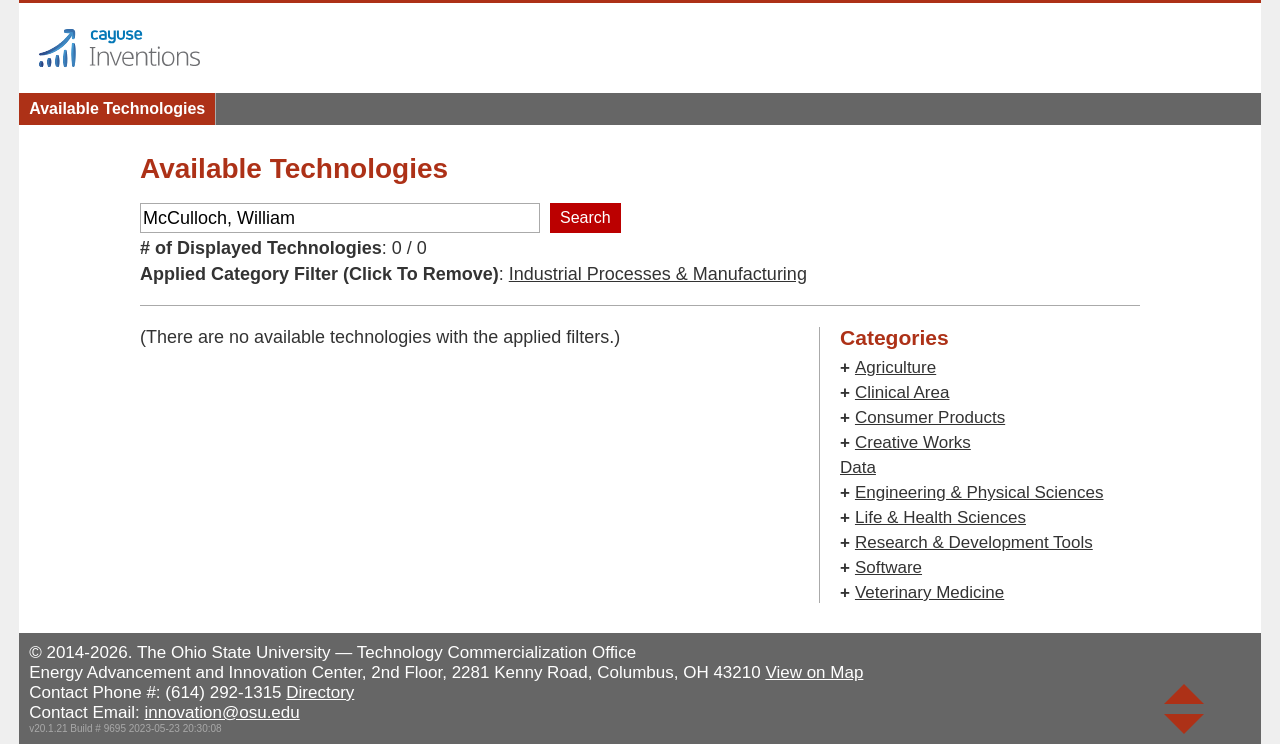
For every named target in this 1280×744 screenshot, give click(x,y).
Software (888, 567)
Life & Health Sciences (940, 517)
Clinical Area (902, 392)
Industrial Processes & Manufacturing (658, 274)
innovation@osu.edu (221, 712)
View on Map (814, 672)
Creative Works (913, 442)
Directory (320, 692)
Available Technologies (117, 108)
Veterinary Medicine (929, 592)
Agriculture (895, 367)
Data (858, 467)
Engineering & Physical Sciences (979, 492)
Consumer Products (930, 417)
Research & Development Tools (974, 542)
